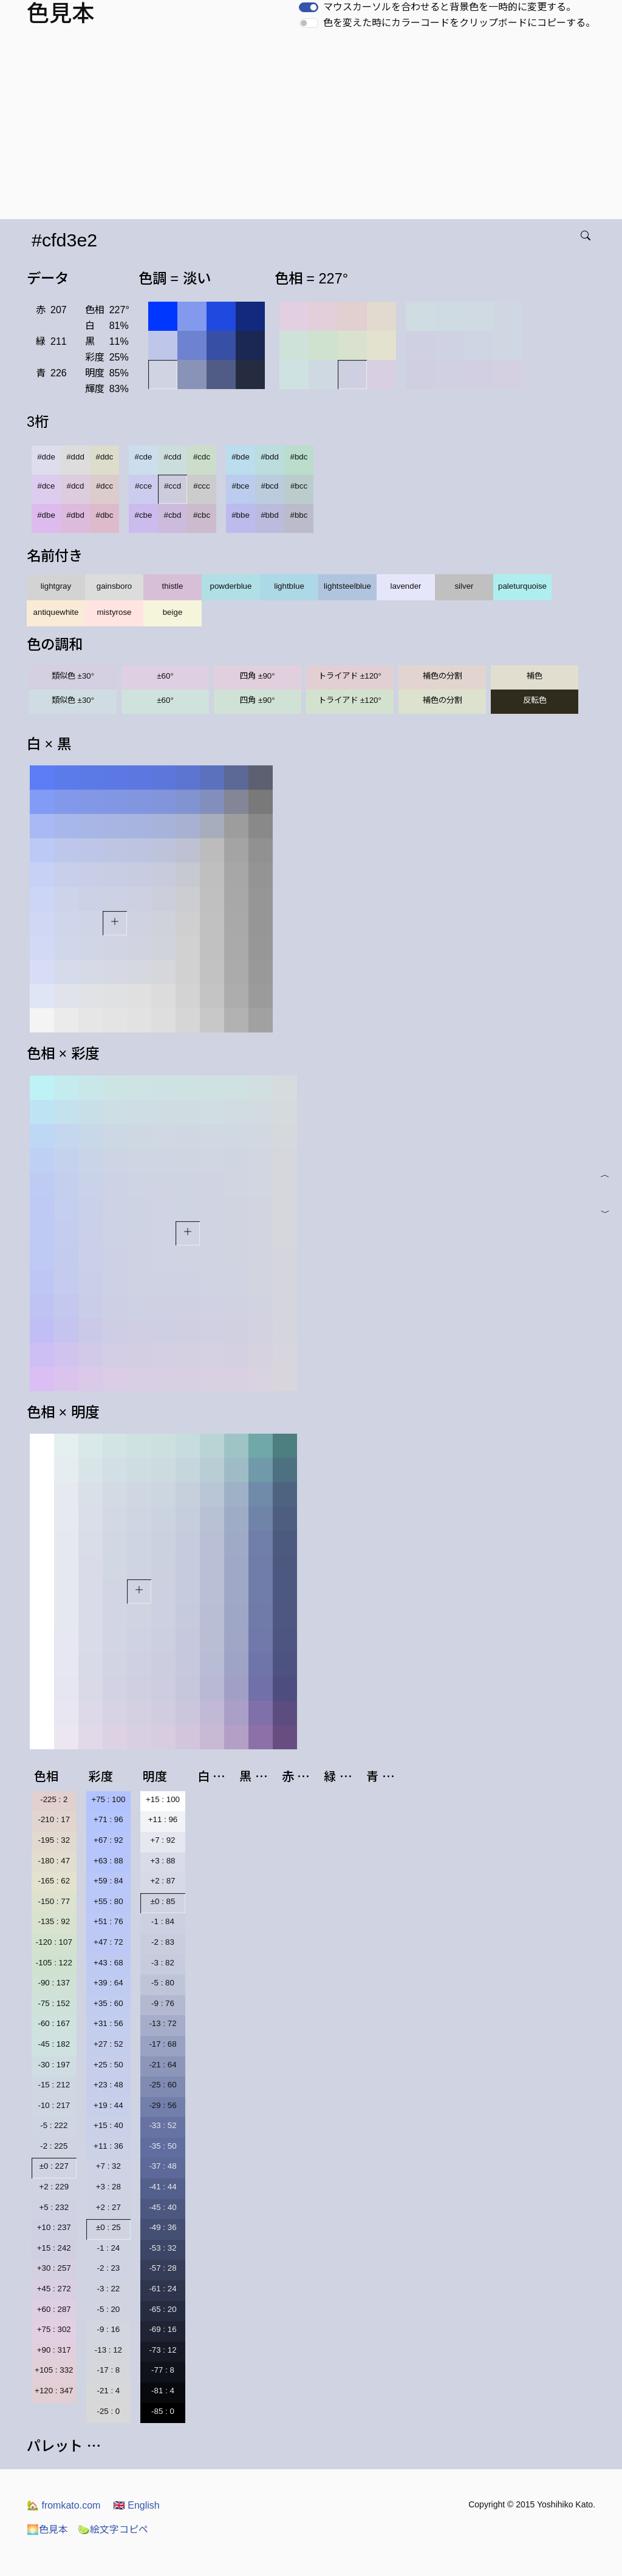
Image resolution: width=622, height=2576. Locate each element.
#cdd (173, 456)
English (136, 2505)
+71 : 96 (108, 1819)
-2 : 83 (162, 1942)
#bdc (299, 456)
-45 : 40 (162, 2207)
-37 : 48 (162, 2166)
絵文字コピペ (113, 2529)
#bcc (298, 485)
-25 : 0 (108, 2411)
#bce (241, 485)
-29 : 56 (162, 2105)
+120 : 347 (54, 2390)
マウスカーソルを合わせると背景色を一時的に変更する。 (449, 7)
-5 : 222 (53, 2125)
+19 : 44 (108, 2105)
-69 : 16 (162, 2329)
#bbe (240, 515)
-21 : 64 (162, 2064)
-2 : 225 (53, 2146)
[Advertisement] (313, 128)
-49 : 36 (162, 2227)
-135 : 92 (54, 1921)
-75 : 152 (54, 2003)
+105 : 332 (54, 2369)
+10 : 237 (54, 2227)
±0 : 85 (163, 1901)
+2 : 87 (162, 1880)
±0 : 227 (54, 2166)
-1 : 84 (162, 1921)
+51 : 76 (108, 1921)
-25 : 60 (162, 2084)
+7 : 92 (162, 1840)
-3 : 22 (108, 2288)
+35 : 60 (108, 2003)
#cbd (173, 515)
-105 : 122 (54, 1962)
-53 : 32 (162, 2247)
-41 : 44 (162, 2186)
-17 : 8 (108, 2369)
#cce (143, 485)
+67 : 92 (108, 1840)
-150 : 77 (54, 1901)
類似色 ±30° (73, 675)
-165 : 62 (54, 1880)
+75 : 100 (108, 1799)
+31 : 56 (108, 2023)
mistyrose (114, 612)
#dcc (104, 485)
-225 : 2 (53, 1799)
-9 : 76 (162, 2003)
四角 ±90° (257, 675)
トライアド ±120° (349, 675)
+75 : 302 (54, 2329)
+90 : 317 (54, 2349)
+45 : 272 (54, 2288)
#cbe (143, 515)
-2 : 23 (108, 2268)
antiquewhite (56, 612)
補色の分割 (442, 675)
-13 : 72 (162, 2023)
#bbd (270, 515)
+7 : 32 (108, 2166)
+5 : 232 (54, 2207)
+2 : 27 (108, 2207)
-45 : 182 (54, 2044)
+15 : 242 (54, 2247)
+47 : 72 (108, 1942)
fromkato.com (63, 2505)
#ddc (105, 456)
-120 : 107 (54, 1942)
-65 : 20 (162, 2309)
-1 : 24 (108, 2247)
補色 (534, 675)
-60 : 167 (54, 2023)
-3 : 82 (162, 1962)
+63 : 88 (108, 1860)
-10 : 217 (54, 2105)
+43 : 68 (108, 1962)
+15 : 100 (163, 1799)
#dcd (75, 485)
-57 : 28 (162, 2268)
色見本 (47, 2529)
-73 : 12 (162, 2349)
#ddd (75, 456)
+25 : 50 (108, 2064)
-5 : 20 (108, 2309)
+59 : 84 (108, 1880)
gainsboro (114, 586)
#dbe (46, 515)
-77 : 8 (162, 2369)
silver (463, 586)
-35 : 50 (162, 2146)
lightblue (289, 586)
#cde (143, 456)
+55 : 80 (108, 1901)
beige (173, 612)
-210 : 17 (54, 1819)
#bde (240, 456)
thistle (172, 586)
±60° (165, 675)
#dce (46, 485)
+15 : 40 (108, 2125)
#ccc (201, 485)
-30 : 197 (54, 2064)
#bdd (270, 456)
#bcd (270, 485)
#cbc (201, 515)
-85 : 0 (162, 2411)
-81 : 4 (162, 2390)
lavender (405, 586)
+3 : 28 (108, 2186)
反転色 (535, 700)
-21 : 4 (108, 2390)
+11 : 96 (163, 1819)
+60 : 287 (54, 2309)
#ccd (172, 485)
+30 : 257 (54, 2268)
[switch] (308, 7)
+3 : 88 (162, 1860)
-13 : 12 (108, 2349)
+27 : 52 (108, 2044)
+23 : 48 (108, 2084)
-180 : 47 (54, 1860)
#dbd (75, 515)
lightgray (56, 586)
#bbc (299, 515)
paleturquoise (522, 586)
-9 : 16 (108, 2329)
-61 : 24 (162, 2288)
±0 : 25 (108, 2227)
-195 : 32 (54, 1840)
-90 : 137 (54, 1982)
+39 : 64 (108, 1982)
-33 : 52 (162, 2125)
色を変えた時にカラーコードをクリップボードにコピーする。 (459, 23)
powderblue (231, 586)
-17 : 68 (162, 2044)
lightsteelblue (347, 586)
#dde (46, 456)
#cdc (201, 456)
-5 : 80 (162, 1982)
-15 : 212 (54, 2084)
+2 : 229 (54, 2186)
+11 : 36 (108, 2146)
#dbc (105, 515)
